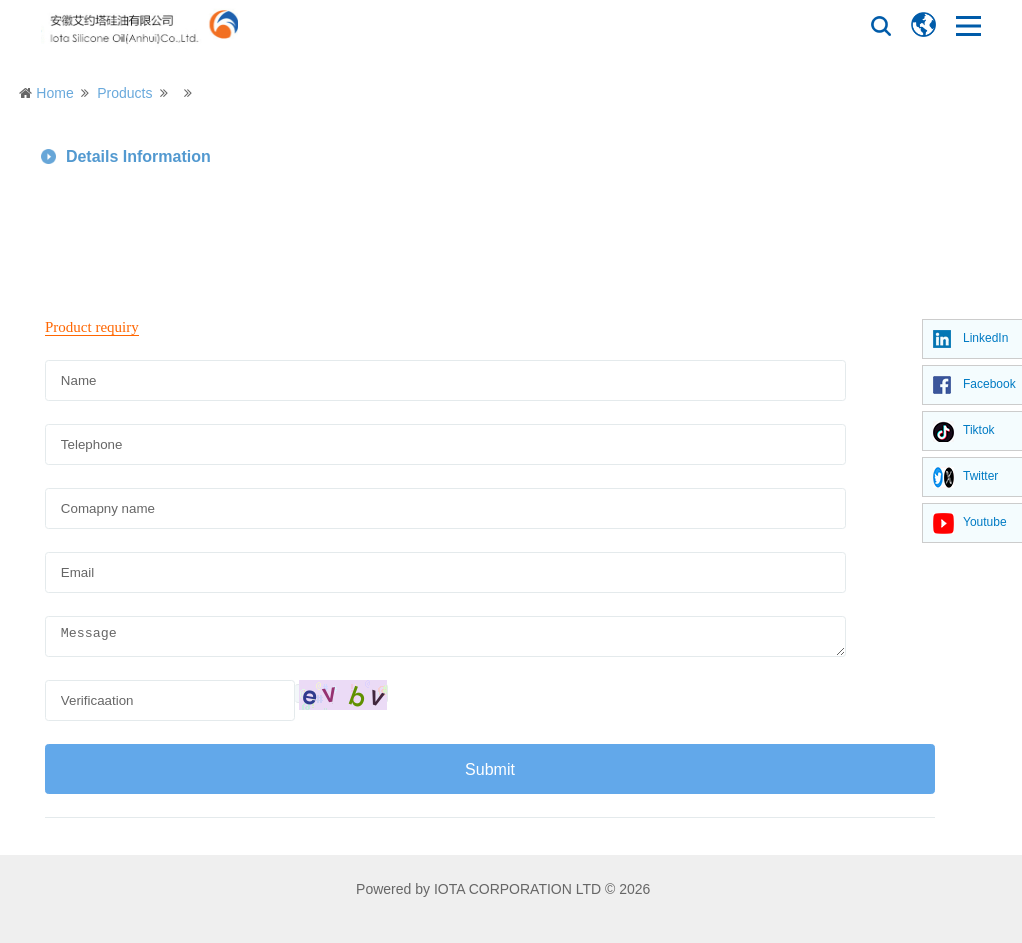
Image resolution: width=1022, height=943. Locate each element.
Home (54, 93)
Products (124, 93)
